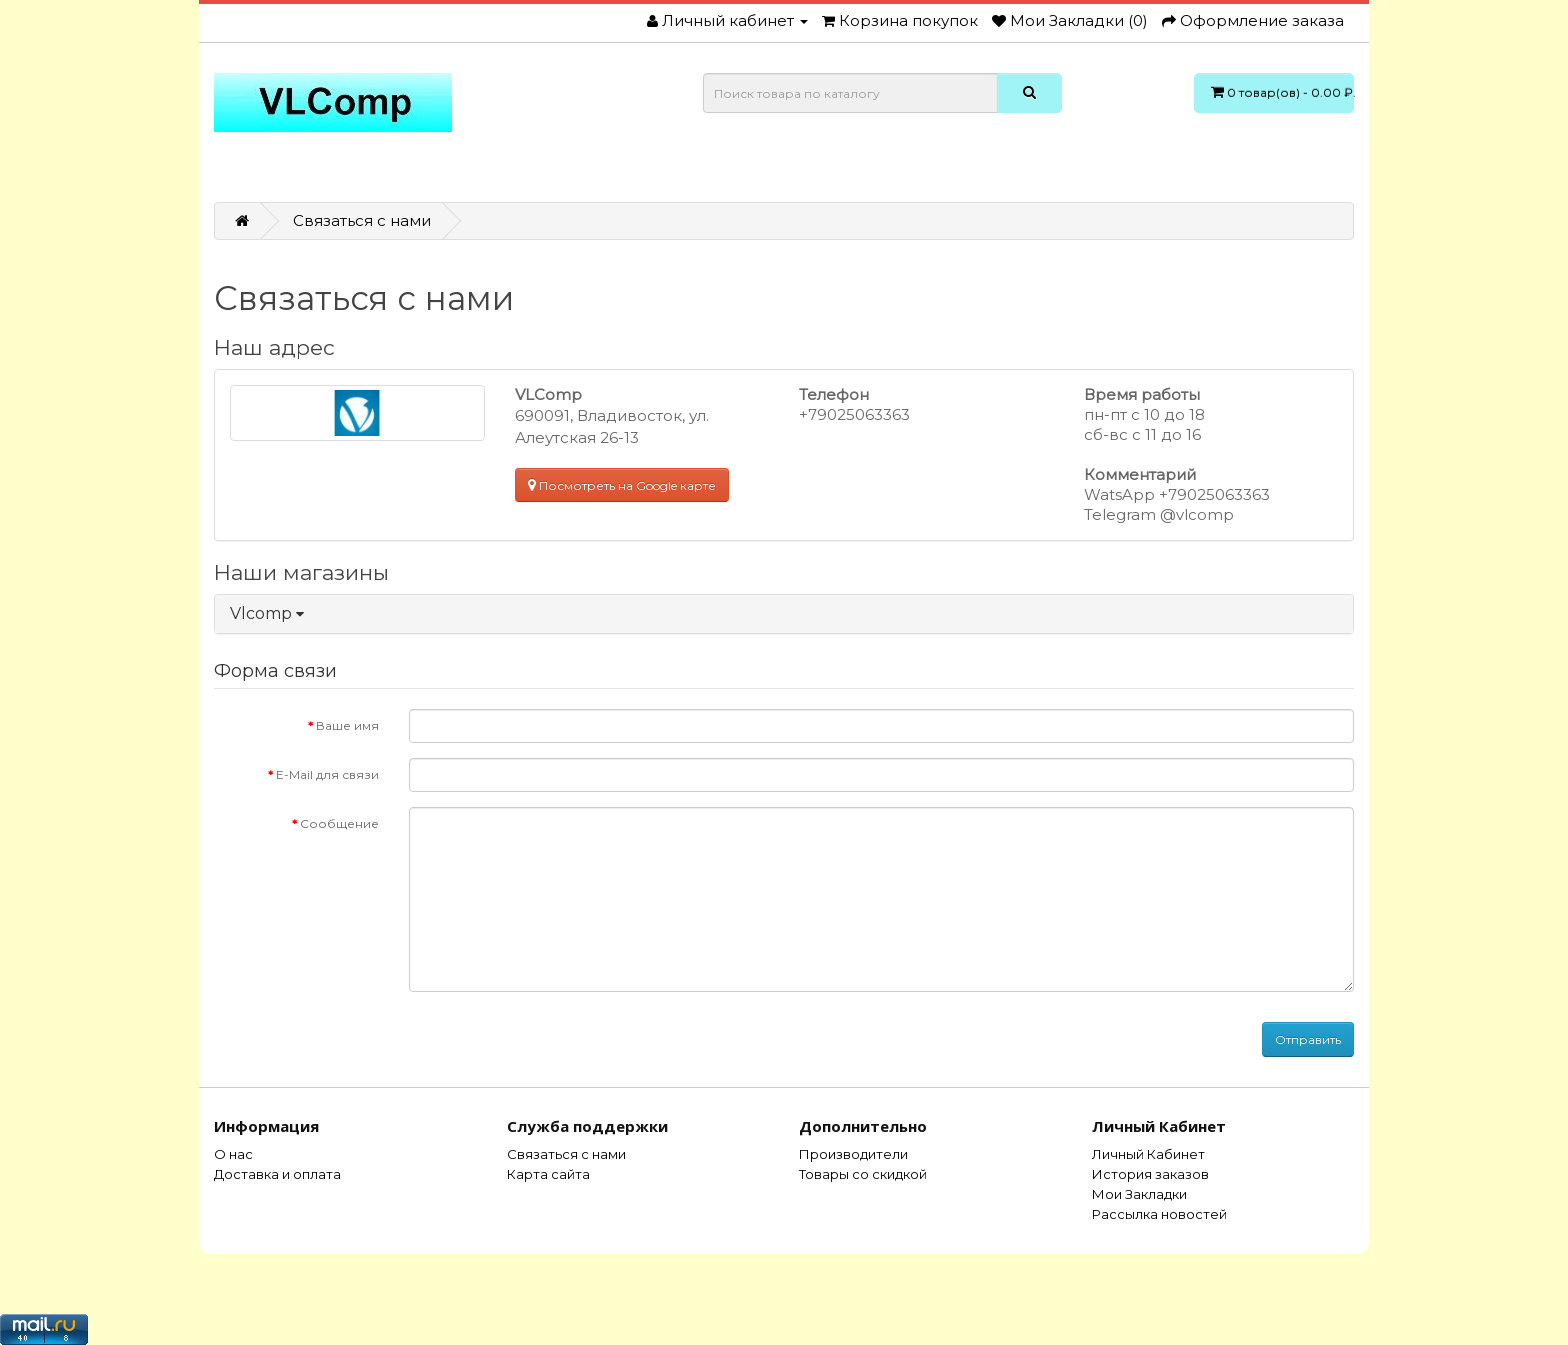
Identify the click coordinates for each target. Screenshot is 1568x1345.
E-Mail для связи (327, 774)
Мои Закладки (1139, 1194)
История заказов (1150, 1174)
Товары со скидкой (863, 1174)
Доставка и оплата (277, 1174)
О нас (233, 1154)
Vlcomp (267, 613)
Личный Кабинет (1148, 1154)
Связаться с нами (362, 220)
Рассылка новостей (1159, 1214)
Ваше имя (347, 725)
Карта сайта (548, 1174)
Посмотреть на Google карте (622, 485)
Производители (853, 1154)
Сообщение (339, 823)
